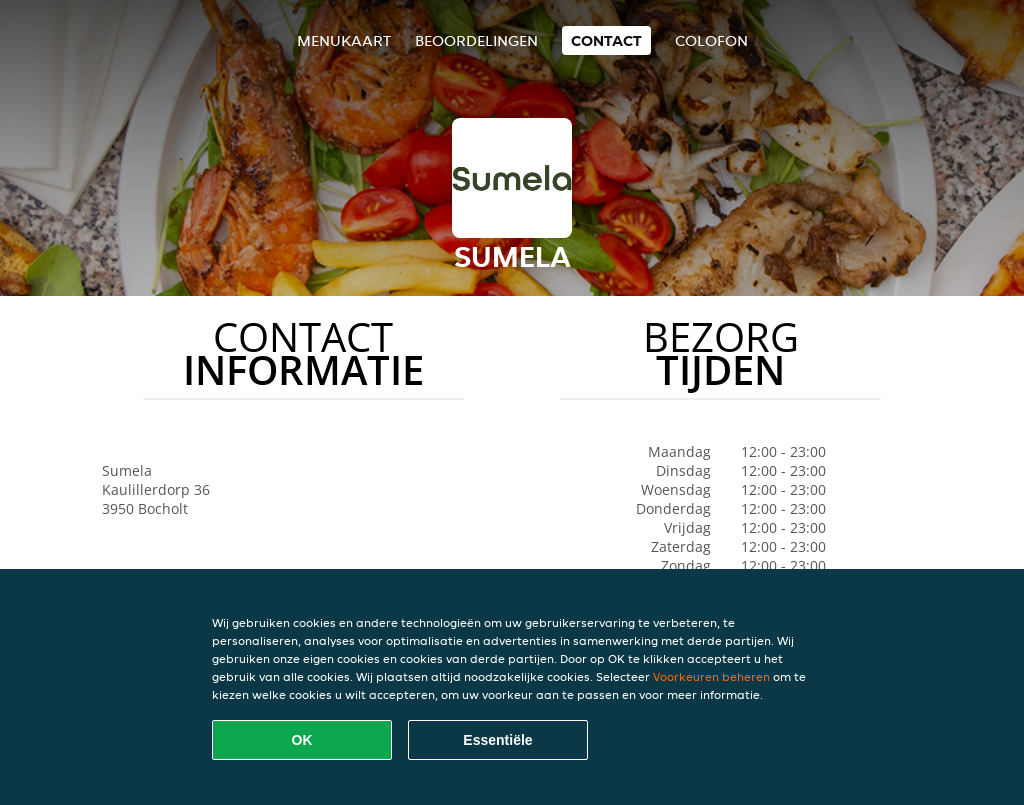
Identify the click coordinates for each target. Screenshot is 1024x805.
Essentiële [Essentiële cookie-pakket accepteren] (497, 740)
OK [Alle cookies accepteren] (302, 740)
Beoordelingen (476, 40)
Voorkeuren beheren (711, 676)
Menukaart (344, 40)
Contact (606, 40)
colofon (711, 40)
